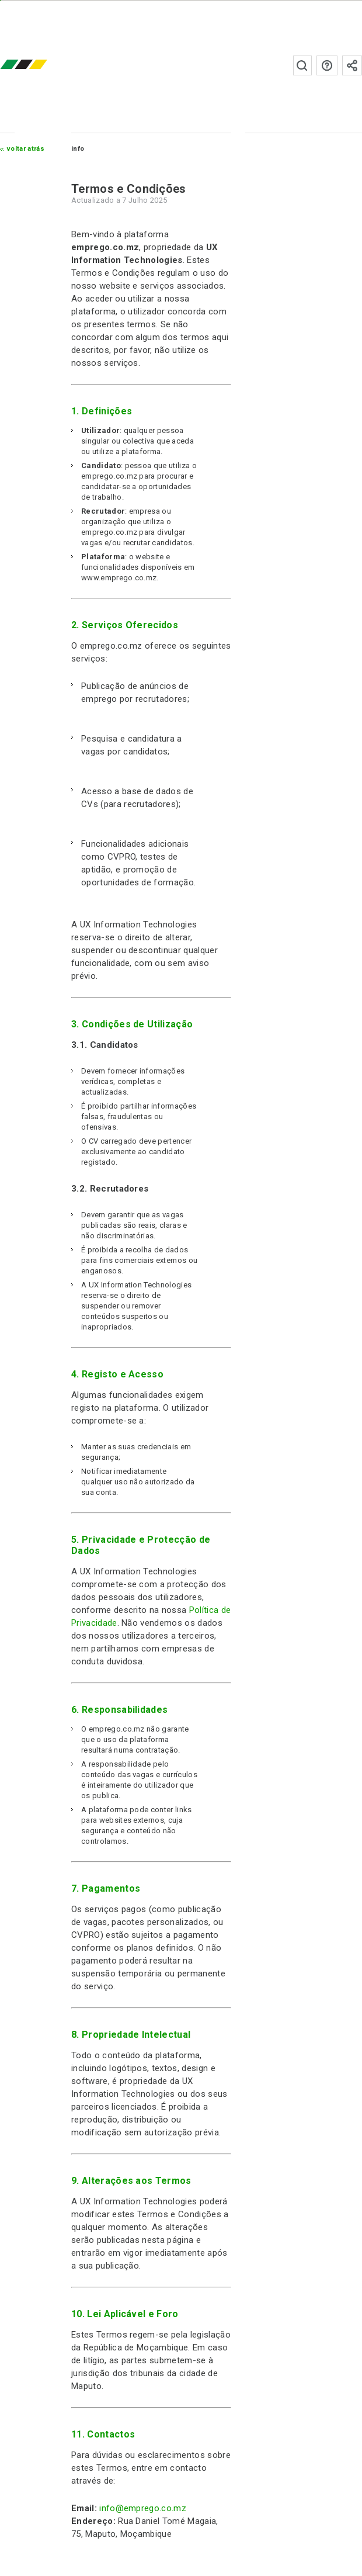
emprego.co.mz (41, 65)
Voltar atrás (25, 149)
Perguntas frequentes (326, 65)
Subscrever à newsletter (352, 65)
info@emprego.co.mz (142, 2508)
